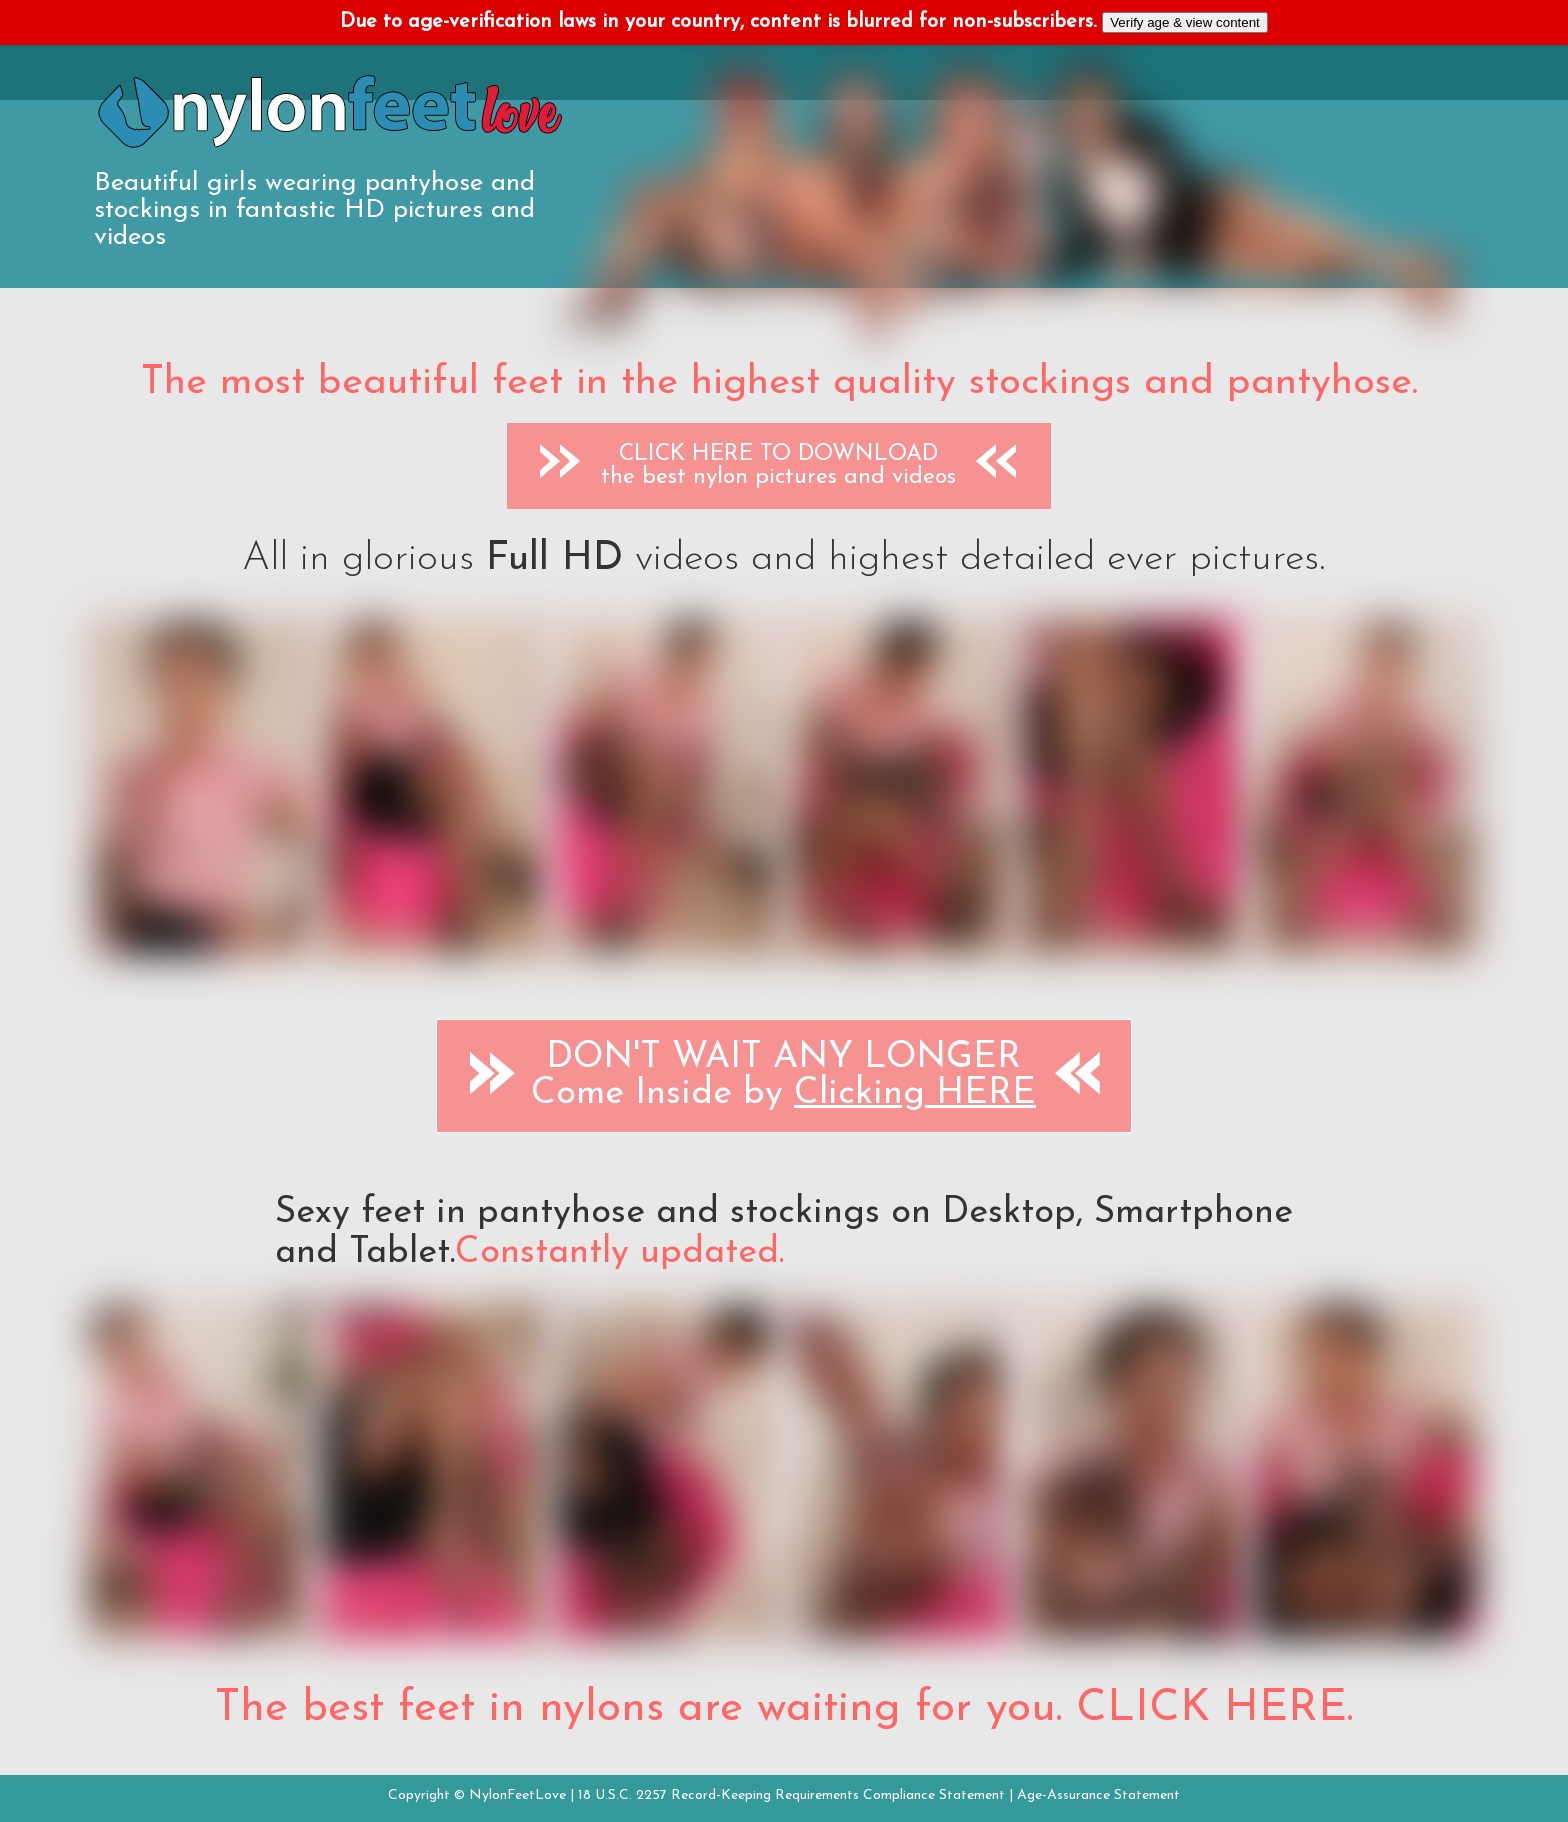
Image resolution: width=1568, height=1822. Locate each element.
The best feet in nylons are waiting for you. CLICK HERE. (784, 1709)
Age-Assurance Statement (1098, 1795)
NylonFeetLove (517, 1795)
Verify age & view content (1185, 22)
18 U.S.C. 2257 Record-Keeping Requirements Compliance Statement (791, 1795)
